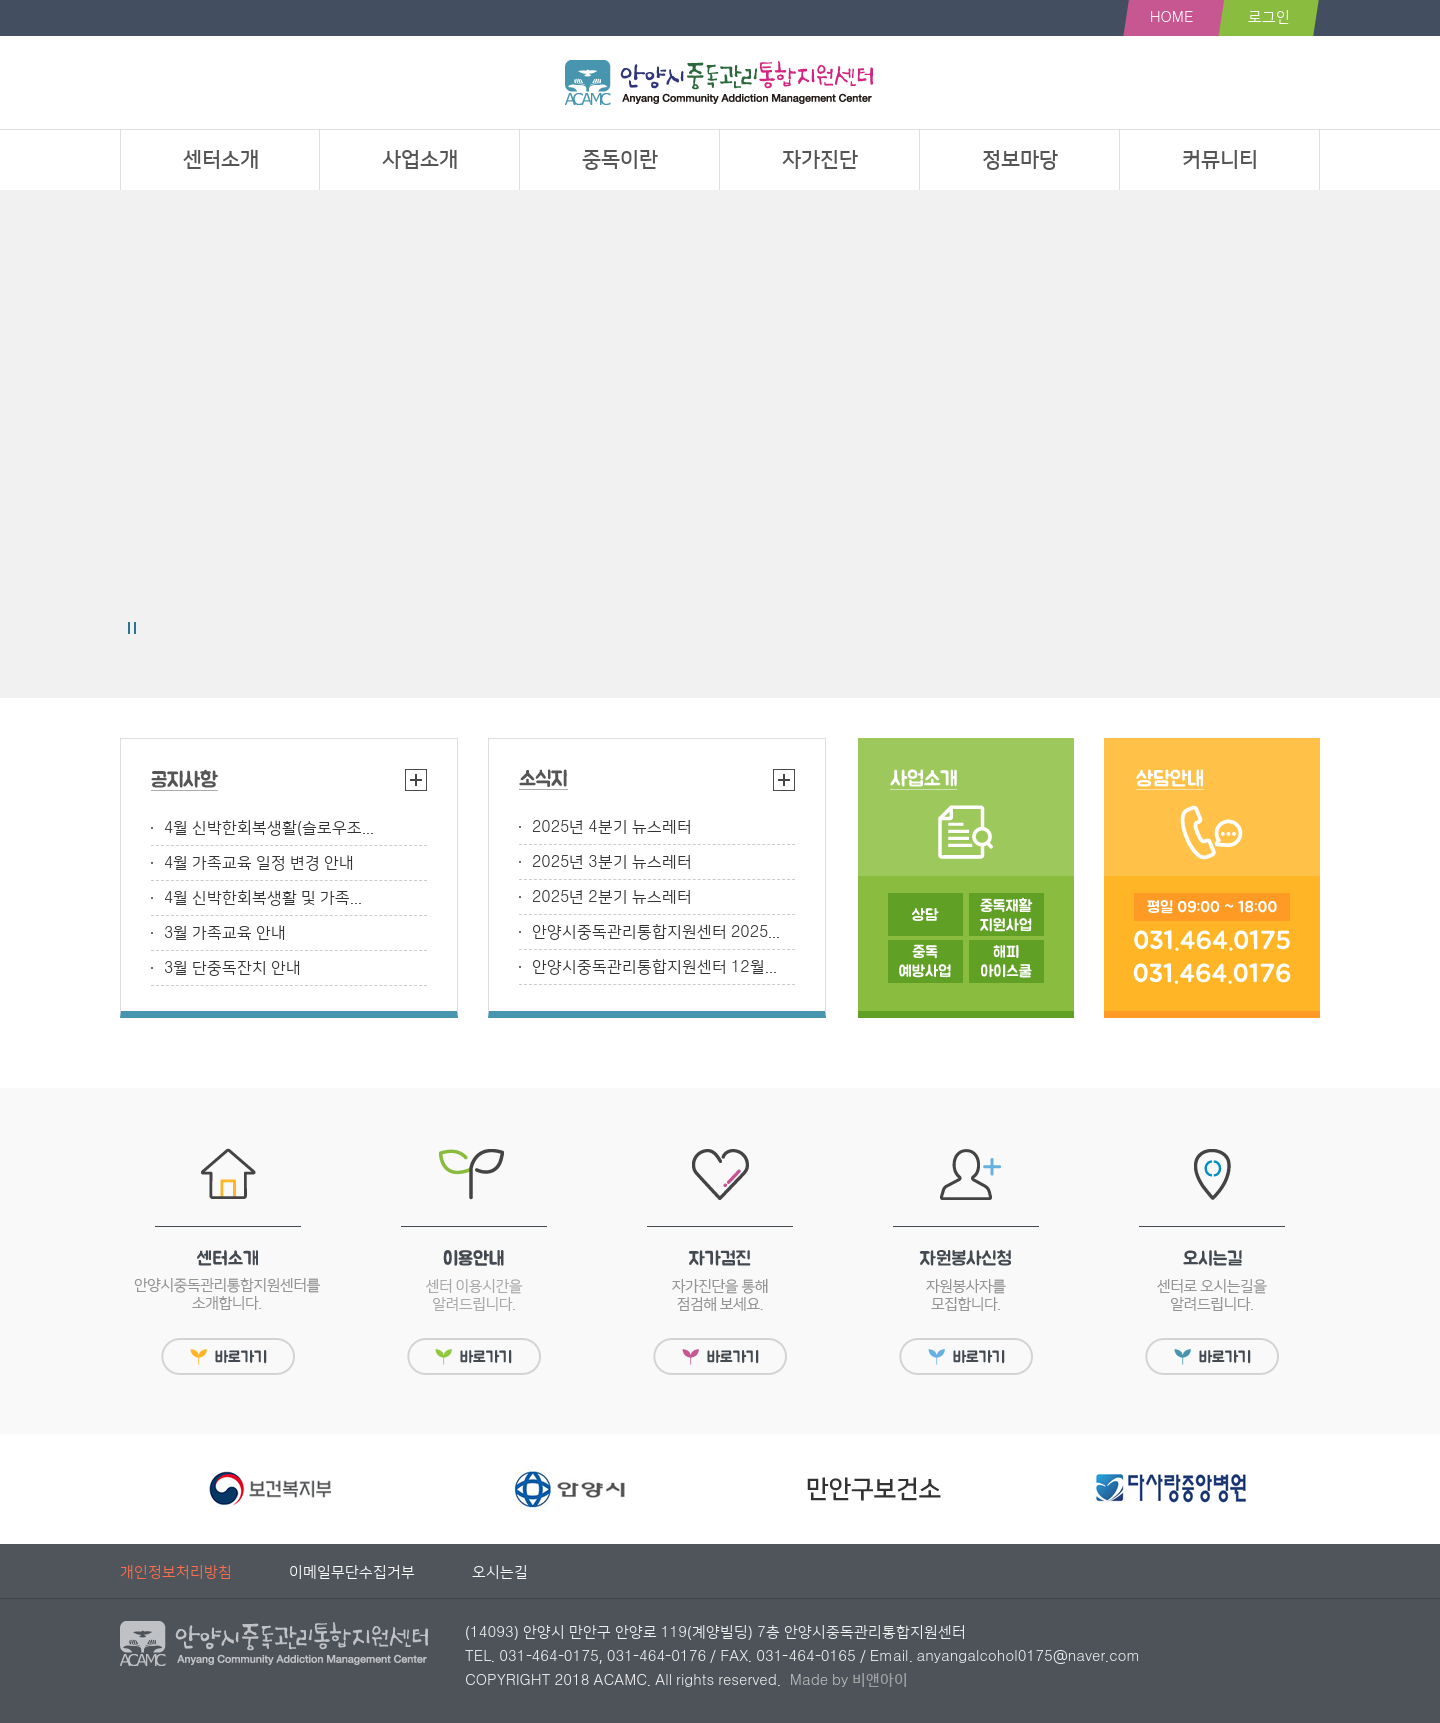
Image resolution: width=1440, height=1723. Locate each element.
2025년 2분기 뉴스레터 (612, 897)
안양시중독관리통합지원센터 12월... (654, 967)
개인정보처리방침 (176, 1572)
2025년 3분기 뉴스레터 (612, 862)
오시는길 (500, 1572)
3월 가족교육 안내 (225, 933)
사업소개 (420, 159)
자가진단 (820, 159)
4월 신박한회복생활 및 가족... (263, 898)
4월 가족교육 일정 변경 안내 (259, 863)
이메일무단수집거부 (352, 1572)
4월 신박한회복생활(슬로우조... (269, 828)
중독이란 (620, 159)
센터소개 (221, 159)
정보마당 (1020, 159)
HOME (1172, 17)
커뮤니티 (1220, 159)
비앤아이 (880, 1680)
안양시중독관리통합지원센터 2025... (656, 932)
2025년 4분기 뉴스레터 (612, 827)
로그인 (1269, 17)
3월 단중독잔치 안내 (232, 968)
